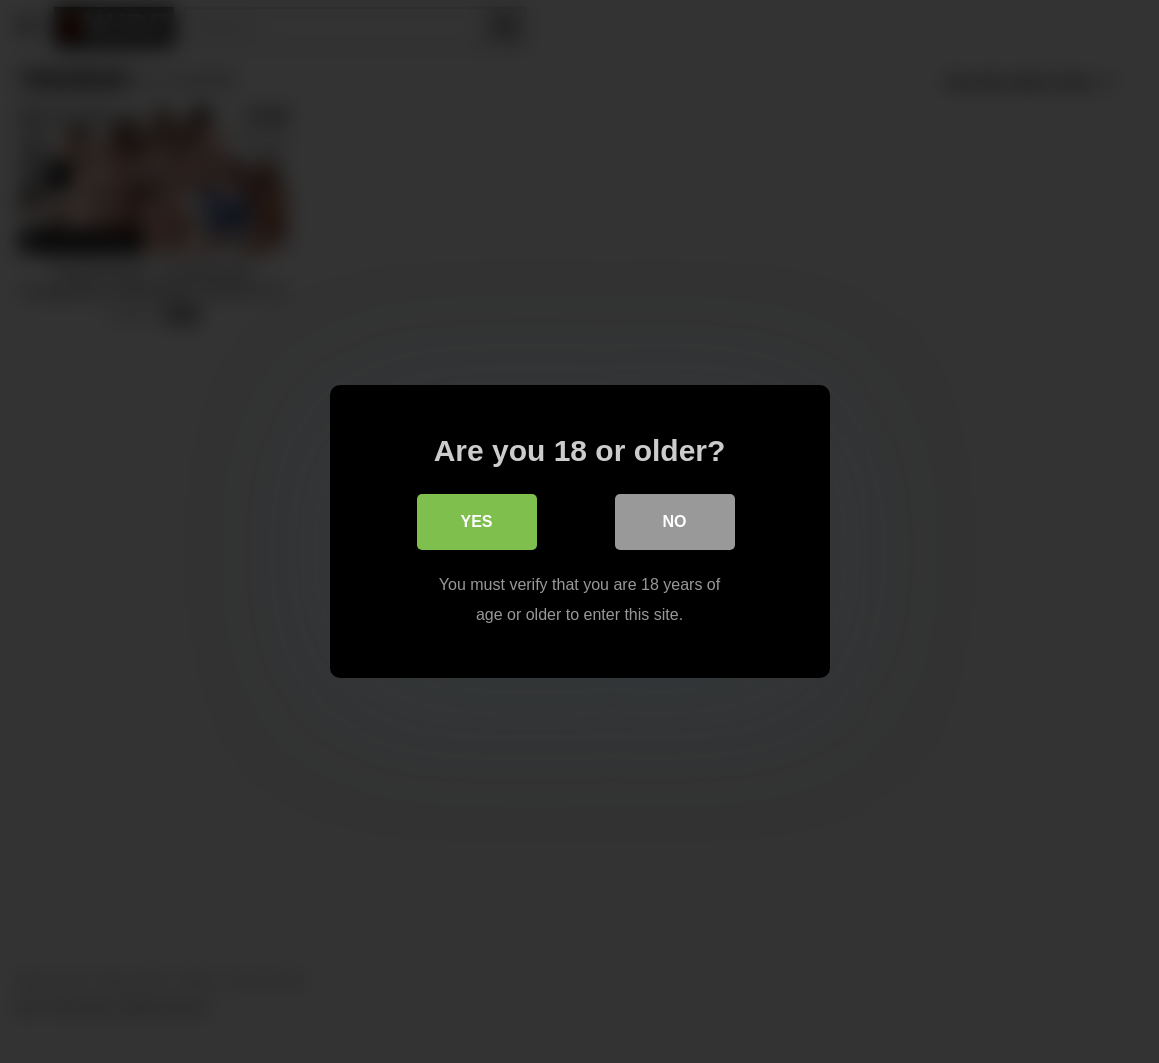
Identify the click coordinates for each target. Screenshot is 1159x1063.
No (675, 521)
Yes (476, 521)
